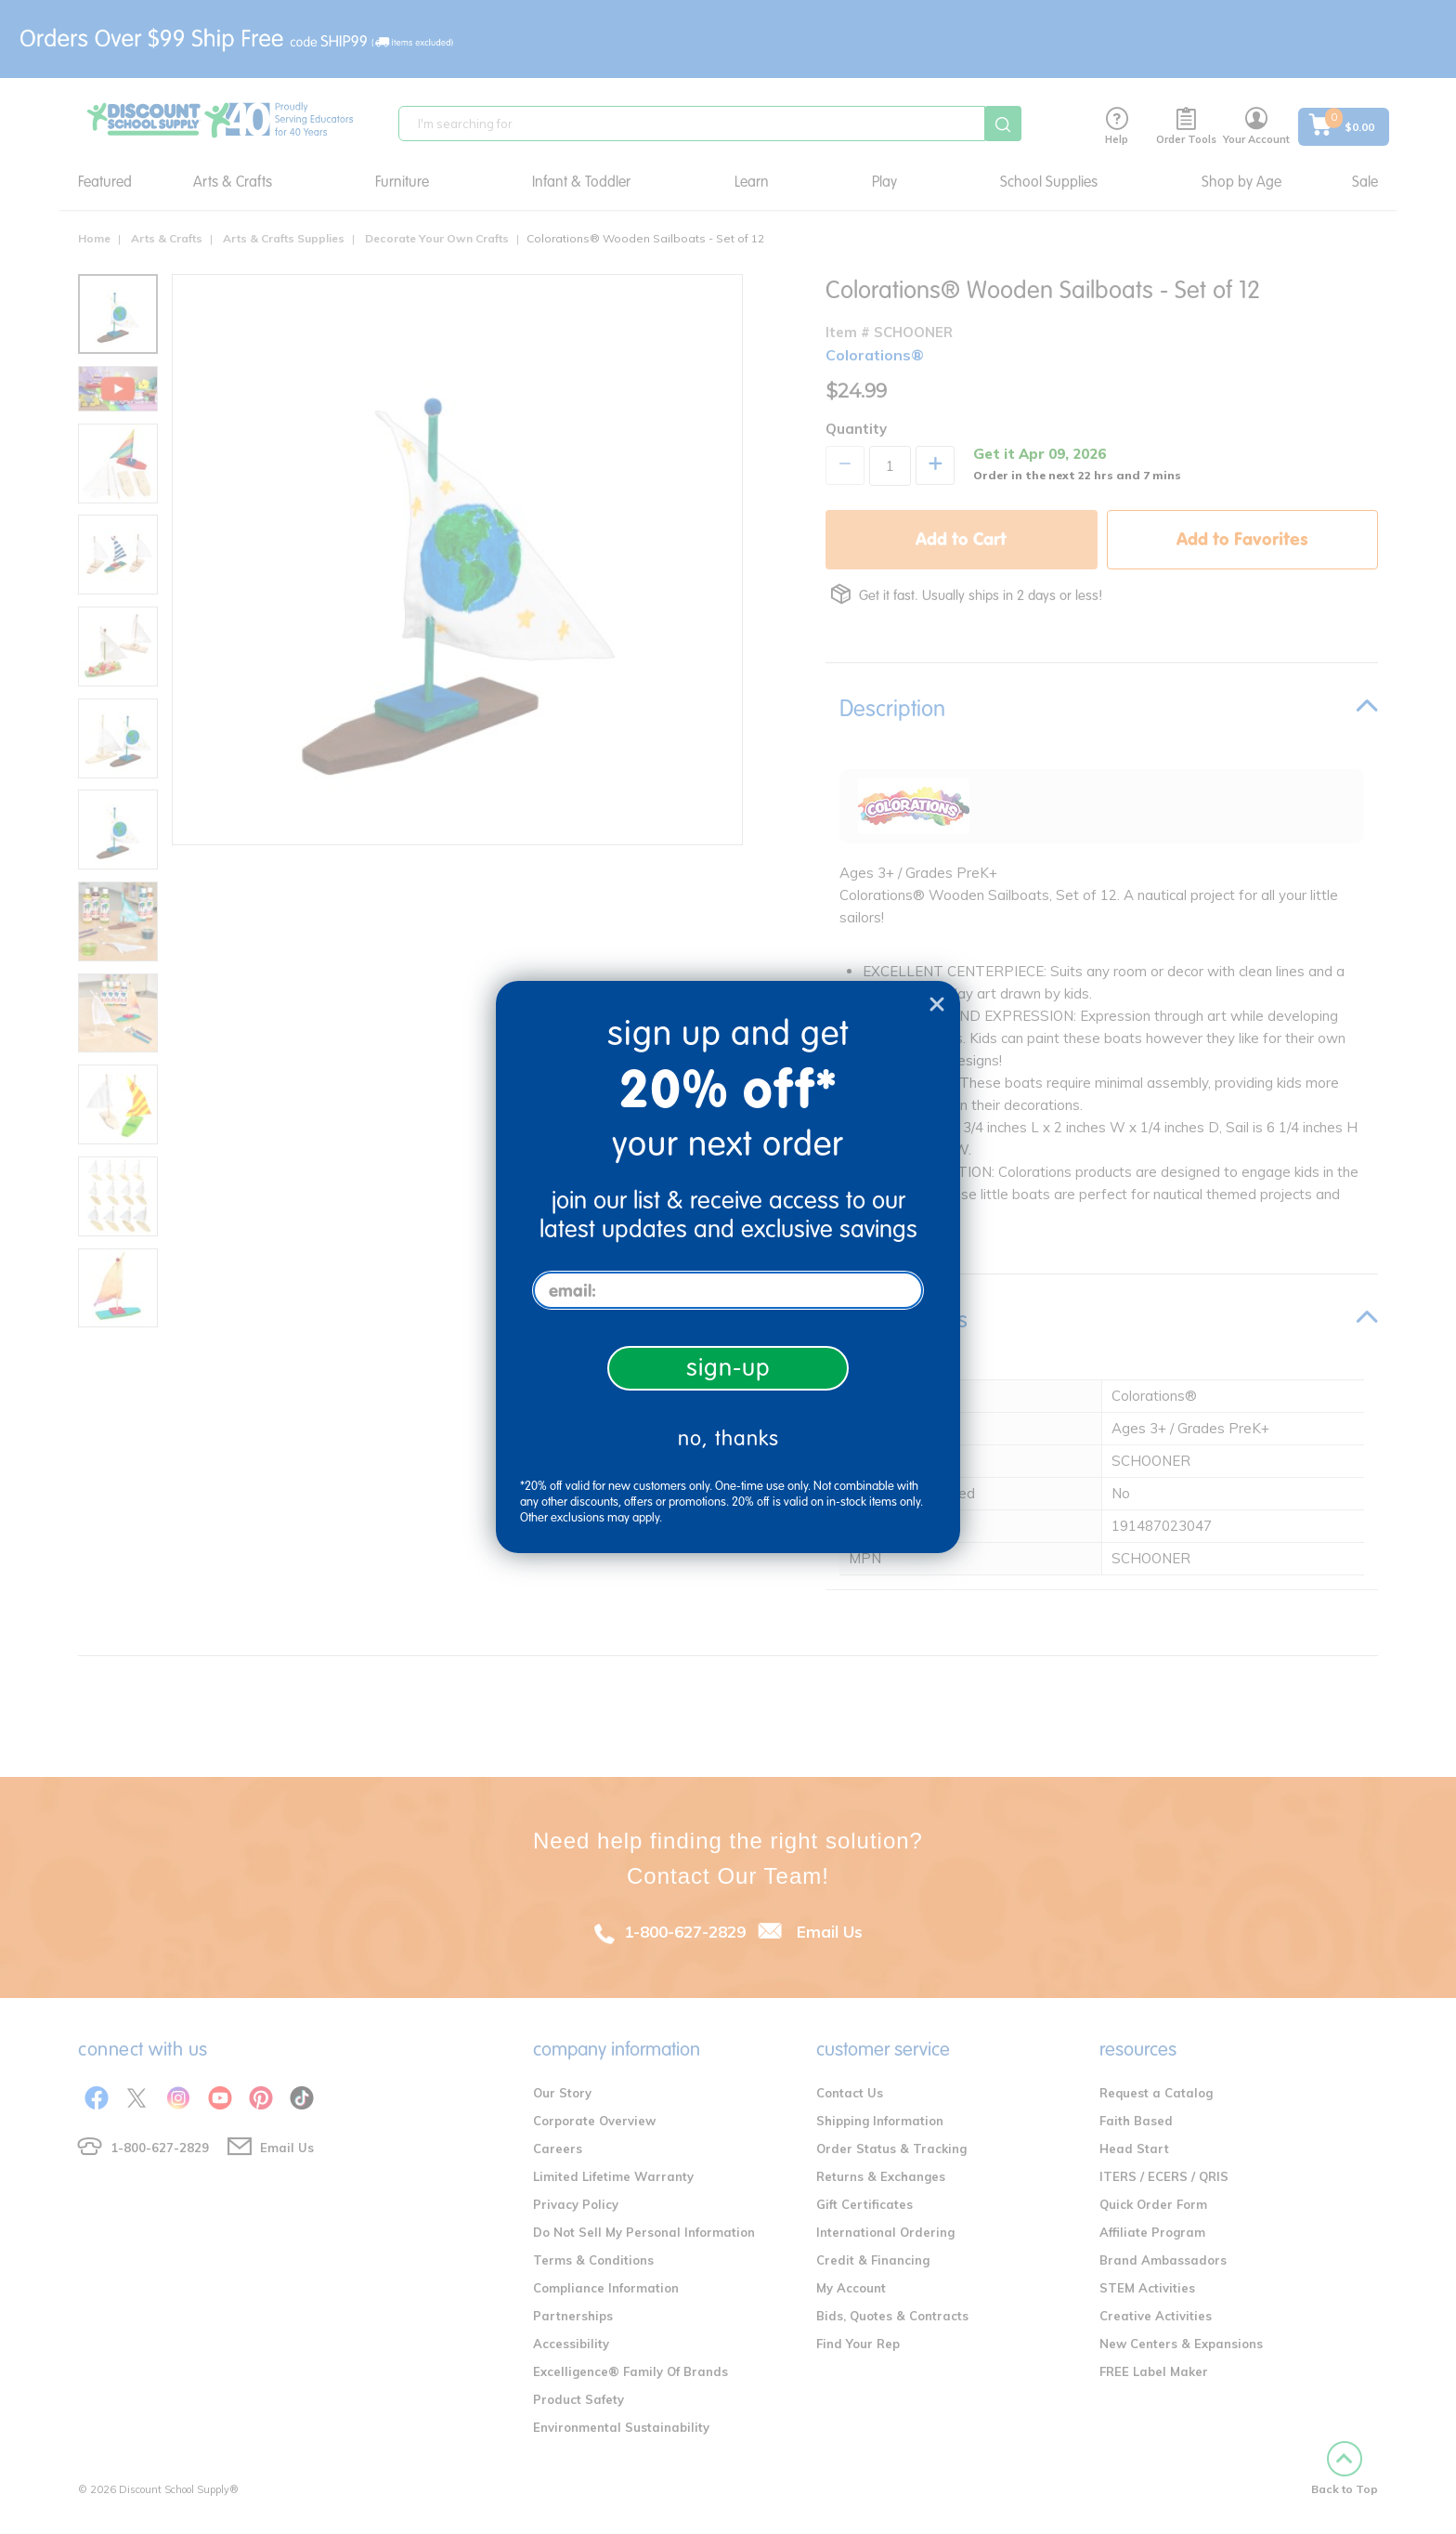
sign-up (728, 1367)
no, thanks (728, 1438)
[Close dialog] (937, 1004)
